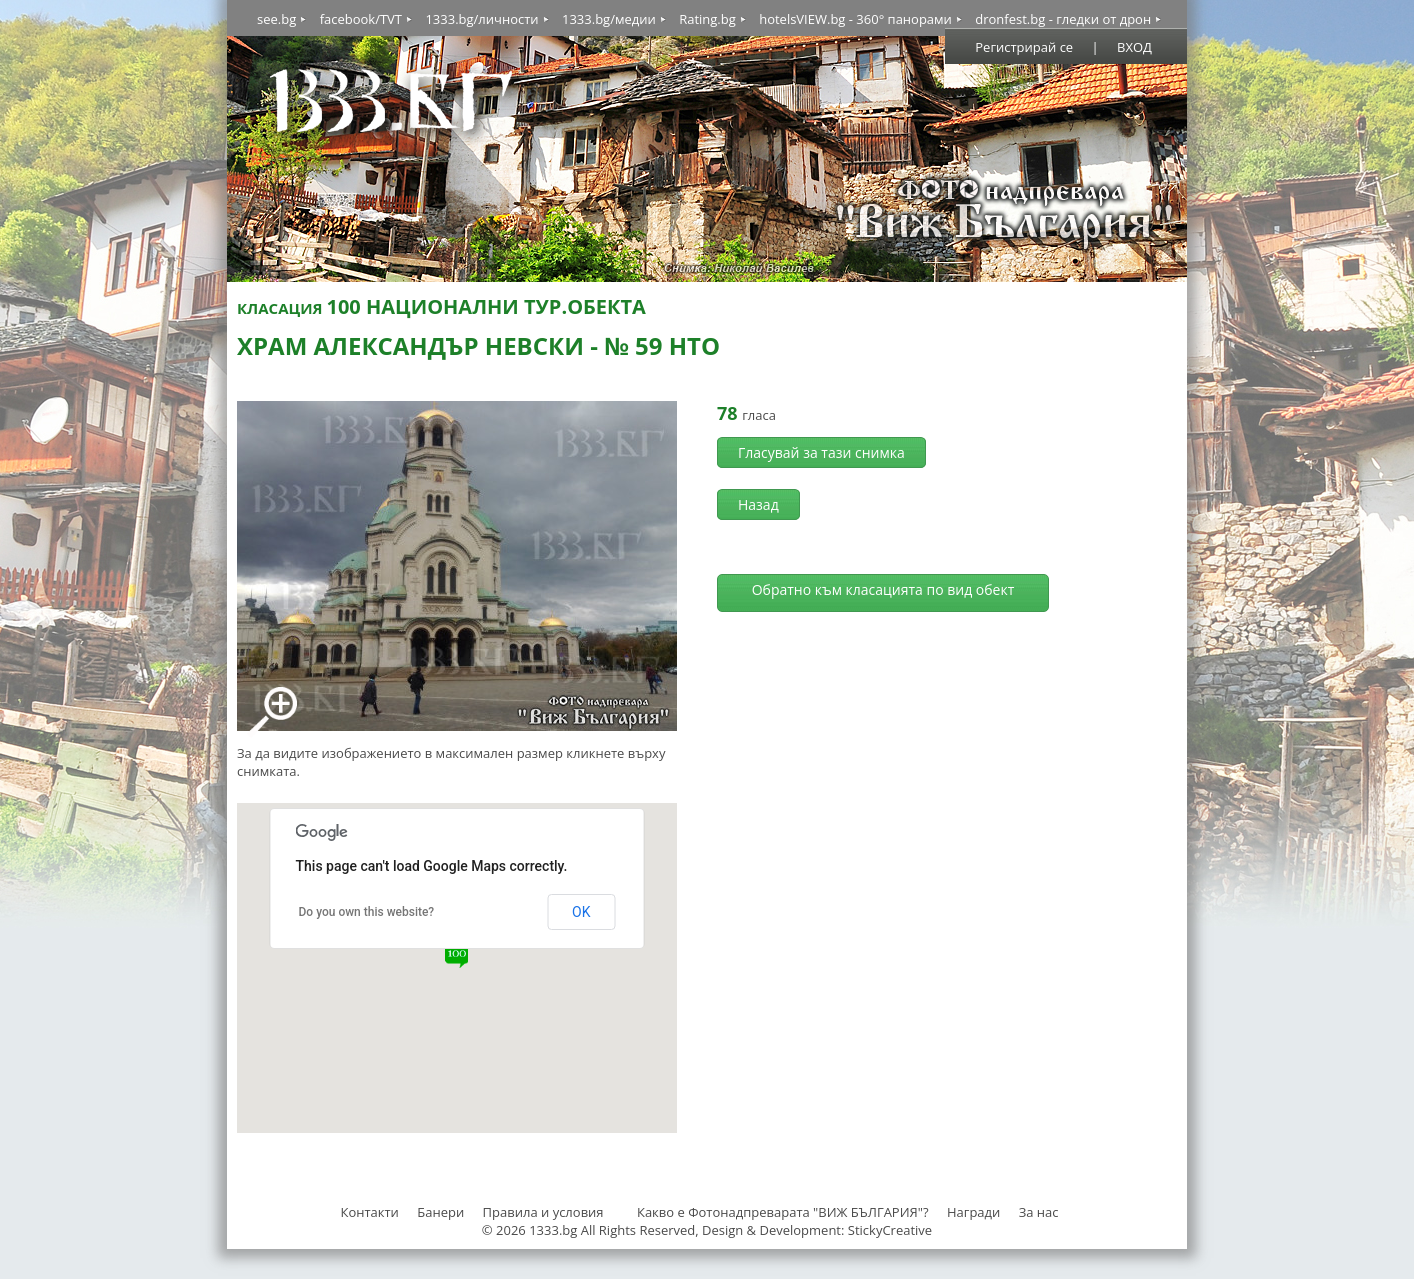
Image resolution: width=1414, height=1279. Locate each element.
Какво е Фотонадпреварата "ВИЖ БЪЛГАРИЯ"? (783, 1212)
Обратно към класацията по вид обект (883, 589)
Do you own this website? (367, 912)
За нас (1039, 1212)
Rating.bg (707, 19)
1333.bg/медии (609, 19)
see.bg (276, 19)
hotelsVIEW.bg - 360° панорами (855, 19)
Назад (758, 504)
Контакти (369, 1212)
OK (581, 912)
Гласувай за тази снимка (821, 452)
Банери (442, 1212)
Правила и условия (543, 1212)
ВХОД (1134, 47)
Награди (973, 1212)
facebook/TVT (361, 19)
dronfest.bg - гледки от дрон (1063, 19)
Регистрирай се (1024, 47)
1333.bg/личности (481, 19)
